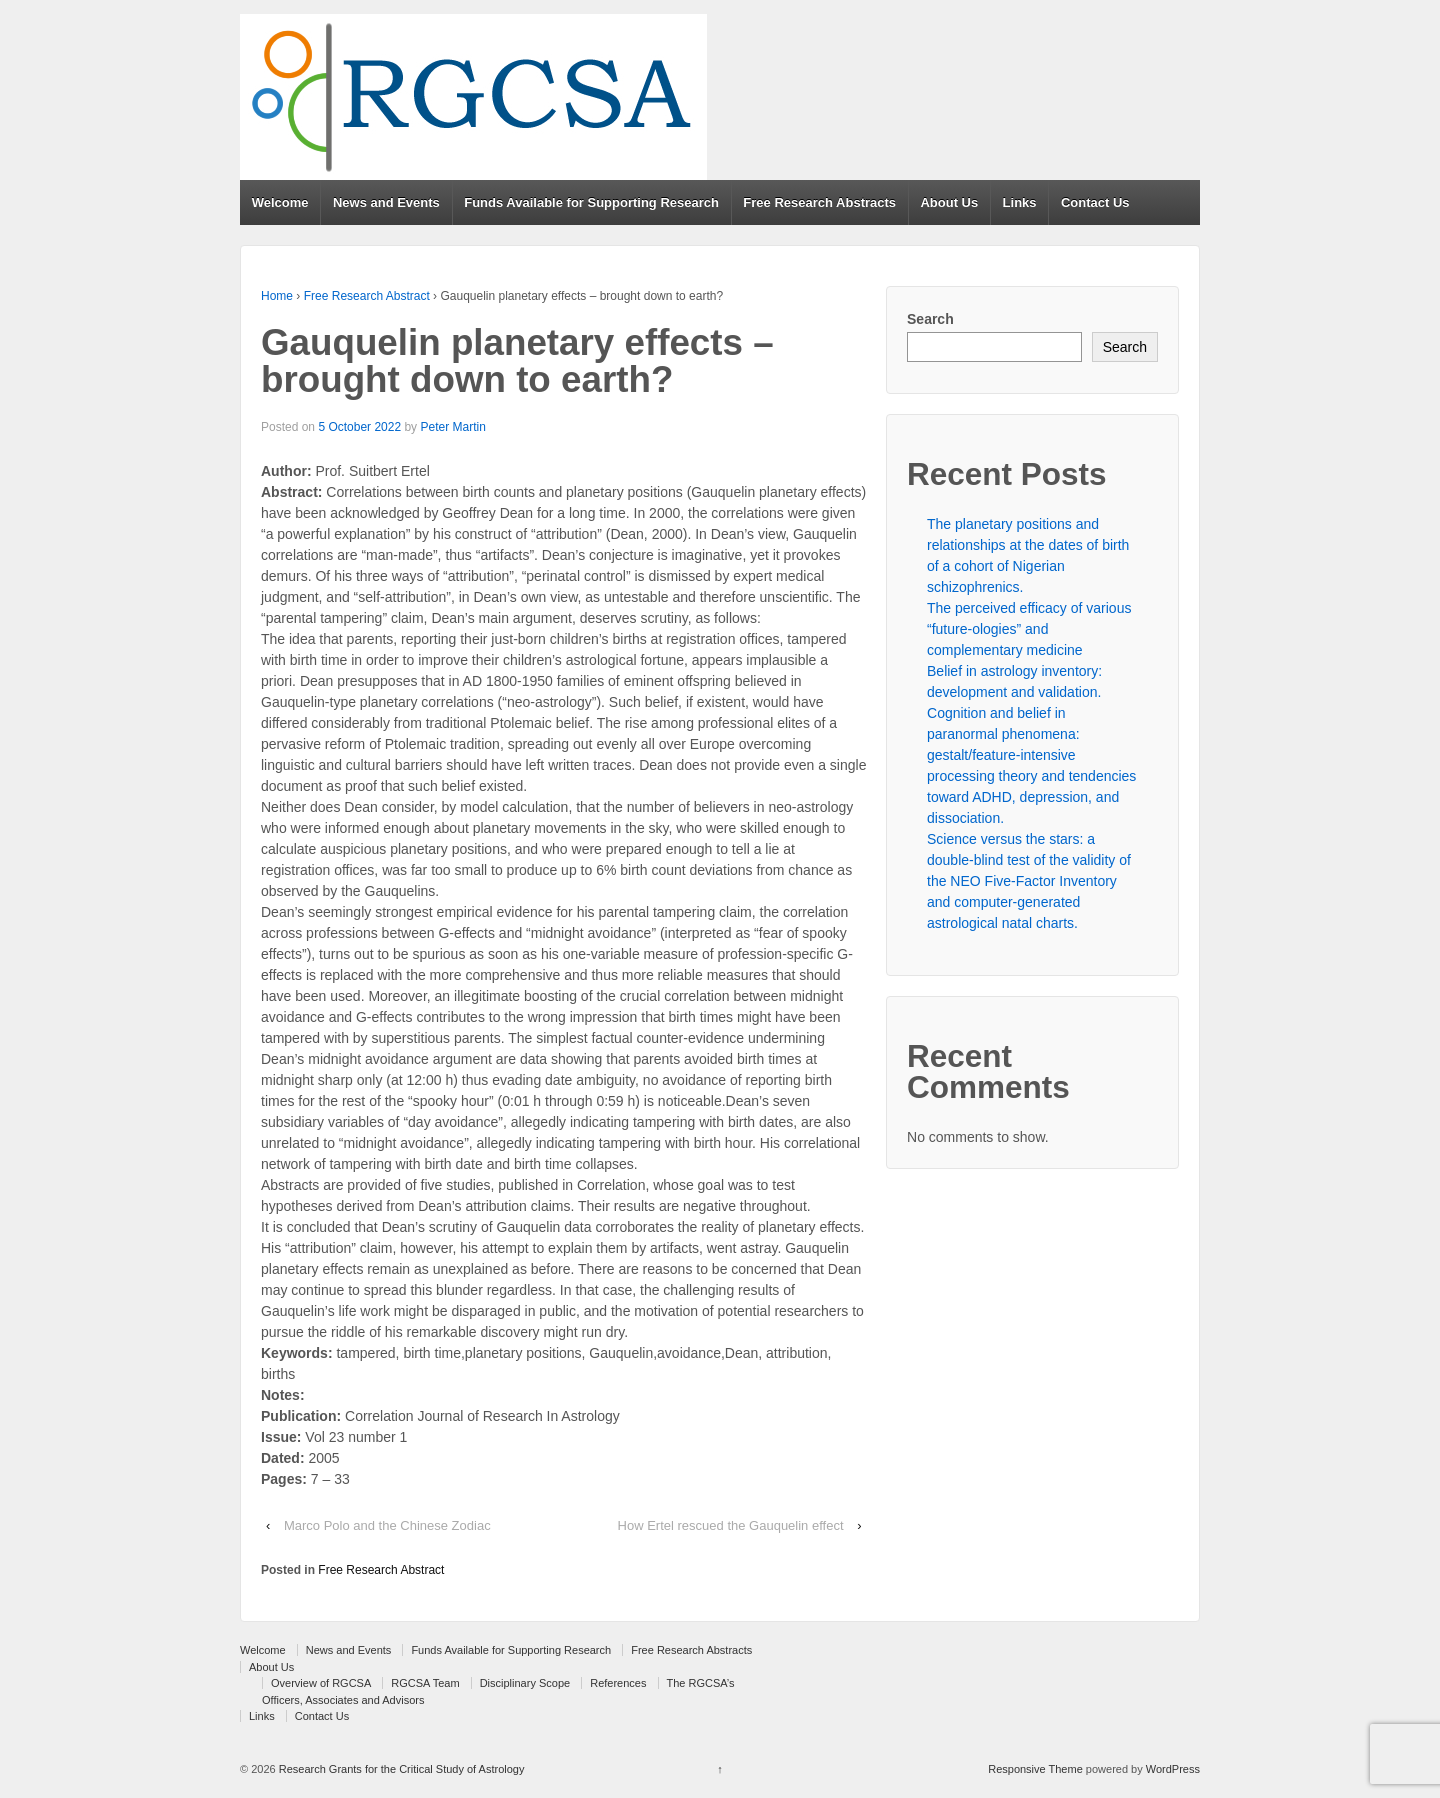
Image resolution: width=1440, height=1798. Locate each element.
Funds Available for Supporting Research (591, 202)
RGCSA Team (425, 1683)
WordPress (1173, 1769)
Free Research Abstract (367, 296)
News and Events (386, 202)
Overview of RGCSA (321, 1683)
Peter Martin (452, 427)
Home (277, 296)
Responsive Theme (1035, 1769)
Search (930, 319)
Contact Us (1095, 202)
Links (1020, 202)
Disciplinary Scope (525, 1683)
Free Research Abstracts (819, 202)
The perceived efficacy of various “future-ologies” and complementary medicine (1029, 629)
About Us (949, 202)
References (618, 1683)
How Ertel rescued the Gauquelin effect (731, 1525)
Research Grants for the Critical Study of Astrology (400, 1769)
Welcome (280, 202)
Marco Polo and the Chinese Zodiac (387, 1525)
